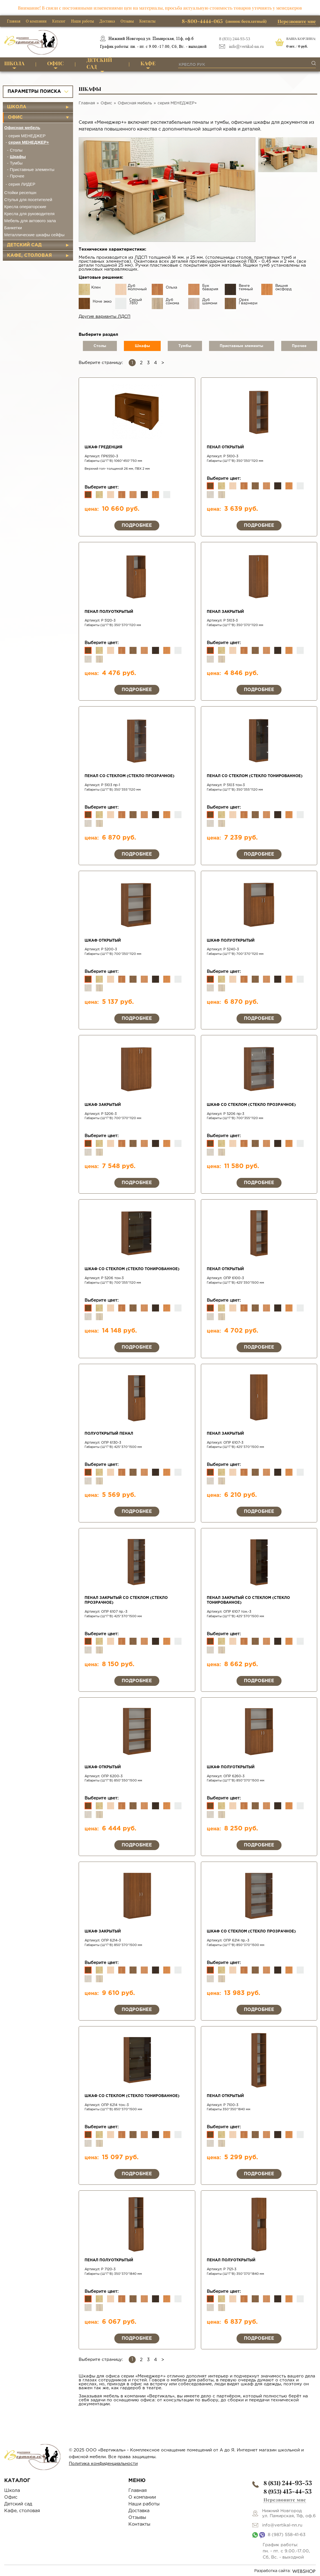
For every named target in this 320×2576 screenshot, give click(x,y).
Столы (16, 150)
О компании (36, 21)
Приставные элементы (32, 169)
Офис (55, 63)
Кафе (147, 63)
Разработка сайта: (285, 2571)
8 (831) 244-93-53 (234, 39)
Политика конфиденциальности (103, 2463)
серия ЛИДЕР (21, 184)
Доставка (107, 21)
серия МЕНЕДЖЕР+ (28, 142)
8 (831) (288, 2483)
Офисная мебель (22, 127)
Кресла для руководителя (29, 213)
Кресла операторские (25, 206)
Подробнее (137, 525)
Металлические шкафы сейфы (34, 234)
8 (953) (288, 2491)
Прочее (17, 176)
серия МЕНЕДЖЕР (27, 135)
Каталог (58, 21)
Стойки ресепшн (20, 192)
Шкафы (18, 156)
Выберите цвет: (102, 487)
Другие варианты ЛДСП (104, 316)
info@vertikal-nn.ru (246, 46)
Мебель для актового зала (30, 220)
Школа (14, 63)
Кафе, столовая (29, 255)
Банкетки (13, 227)
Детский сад (99, 63)
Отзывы (127, 21)
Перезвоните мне (297, 21)
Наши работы (82, 21)
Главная (13, 21)
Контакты (147, 21)
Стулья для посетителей (28, 199)
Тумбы (16, 163)
